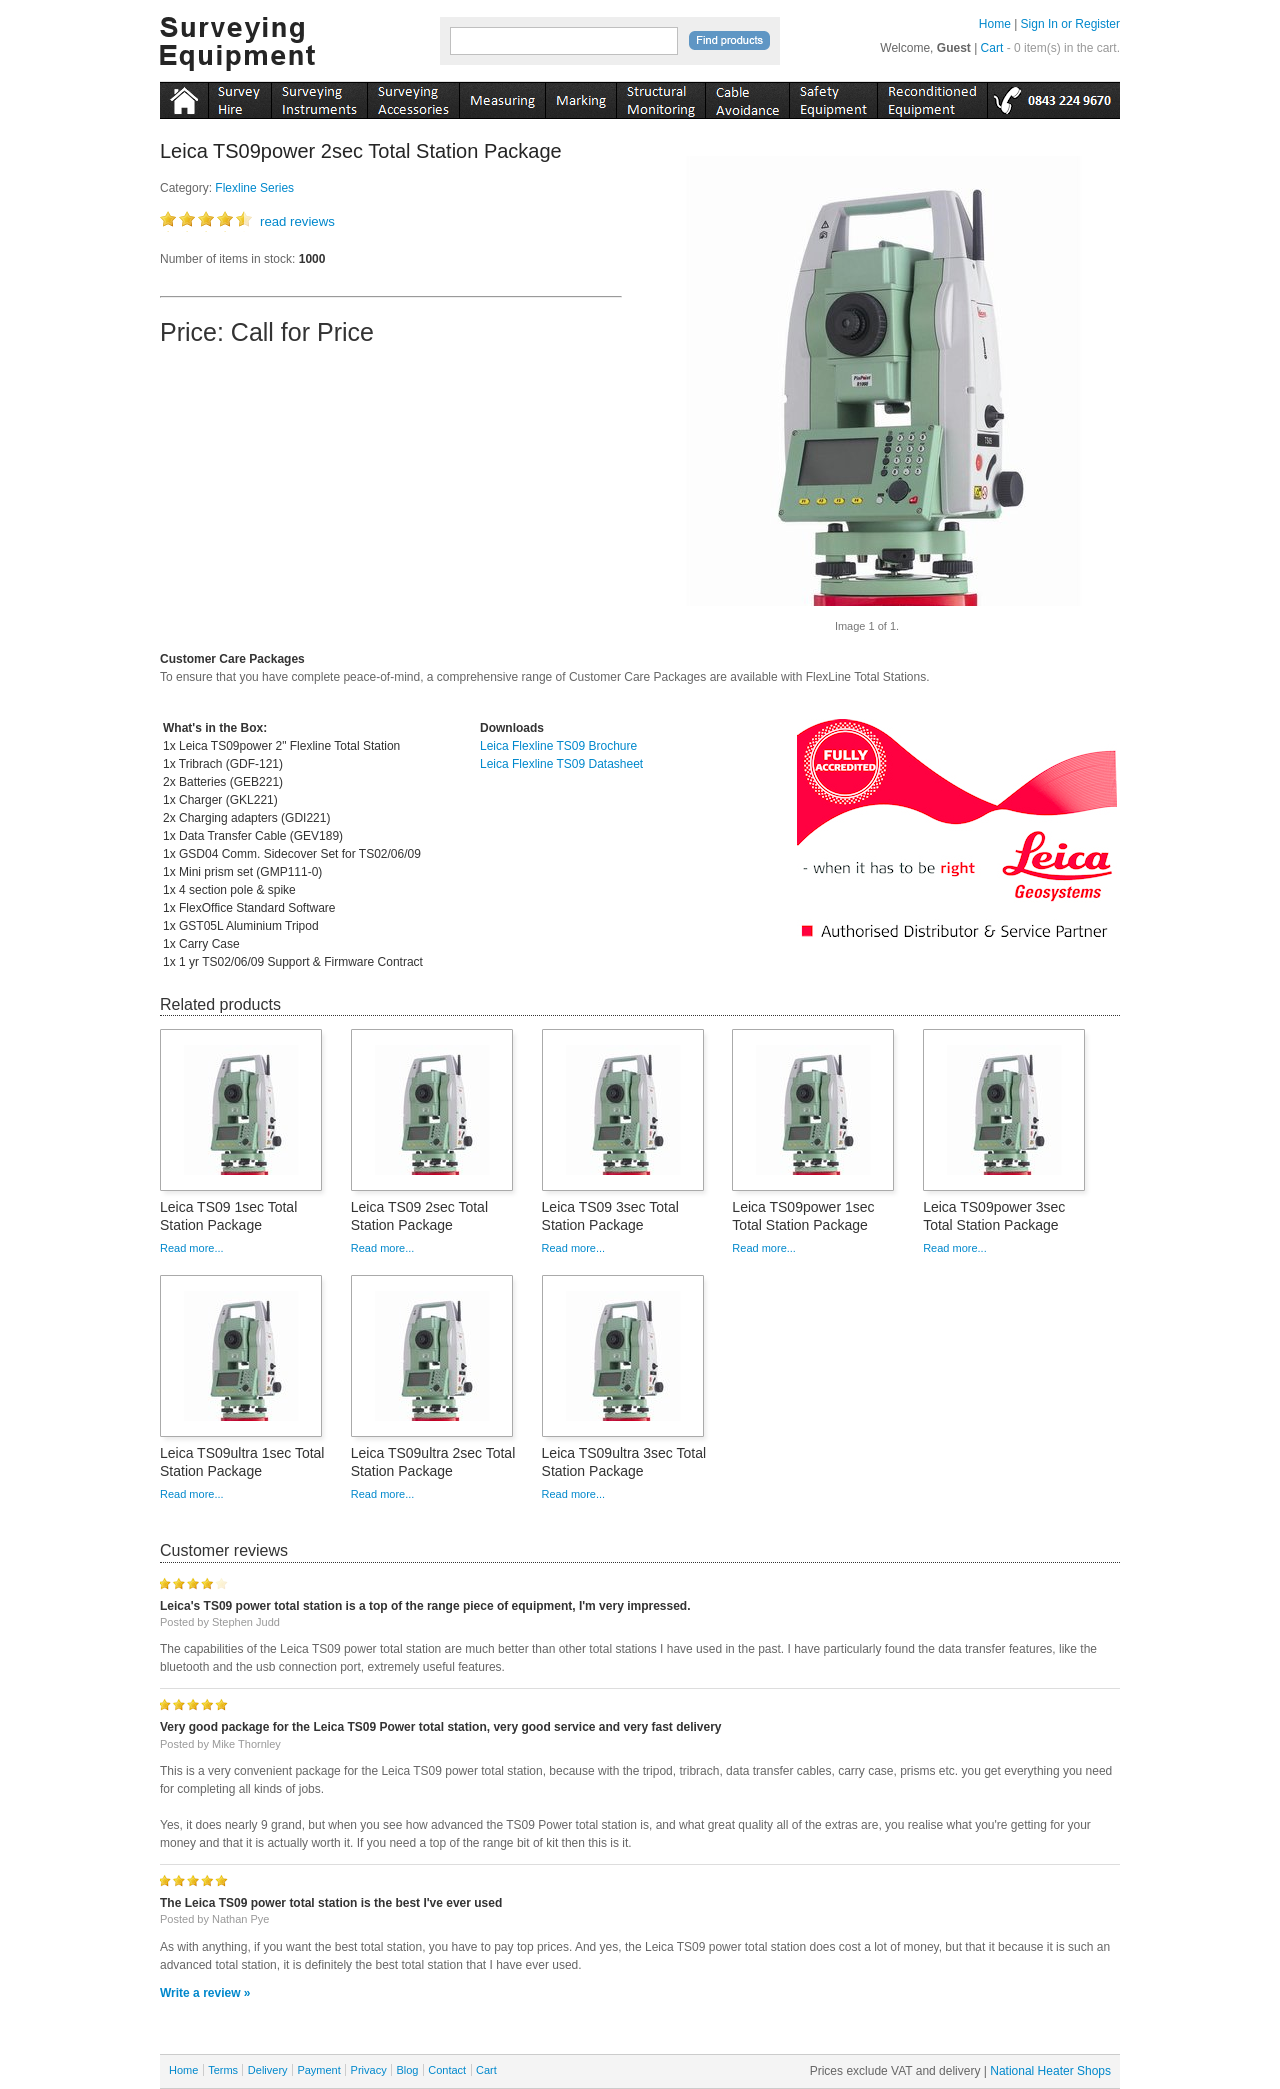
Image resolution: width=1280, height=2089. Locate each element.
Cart (992, 48)
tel (1053, 97)
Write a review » (205, 1993)
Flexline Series (254, 188)
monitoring (660, 97)
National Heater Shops (1050, 2071)
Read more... (192, 1248)
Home (995, 24)
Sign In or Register (1070, 24)
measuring (502, 97)
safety (833, 97)
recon (932, 97)
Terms (223, 2070)
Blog (407, 2070)
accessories (413, 97)
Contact (447, 2070)
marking (580, 97)
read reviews (297, 221)
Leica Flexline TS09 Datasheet (561, 764)
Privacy (369, 2070)
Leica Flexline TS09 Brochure (558, 746)
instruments (239, 97)
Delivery (268, 2070)
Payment (318, 2070)
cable (747, 97)
